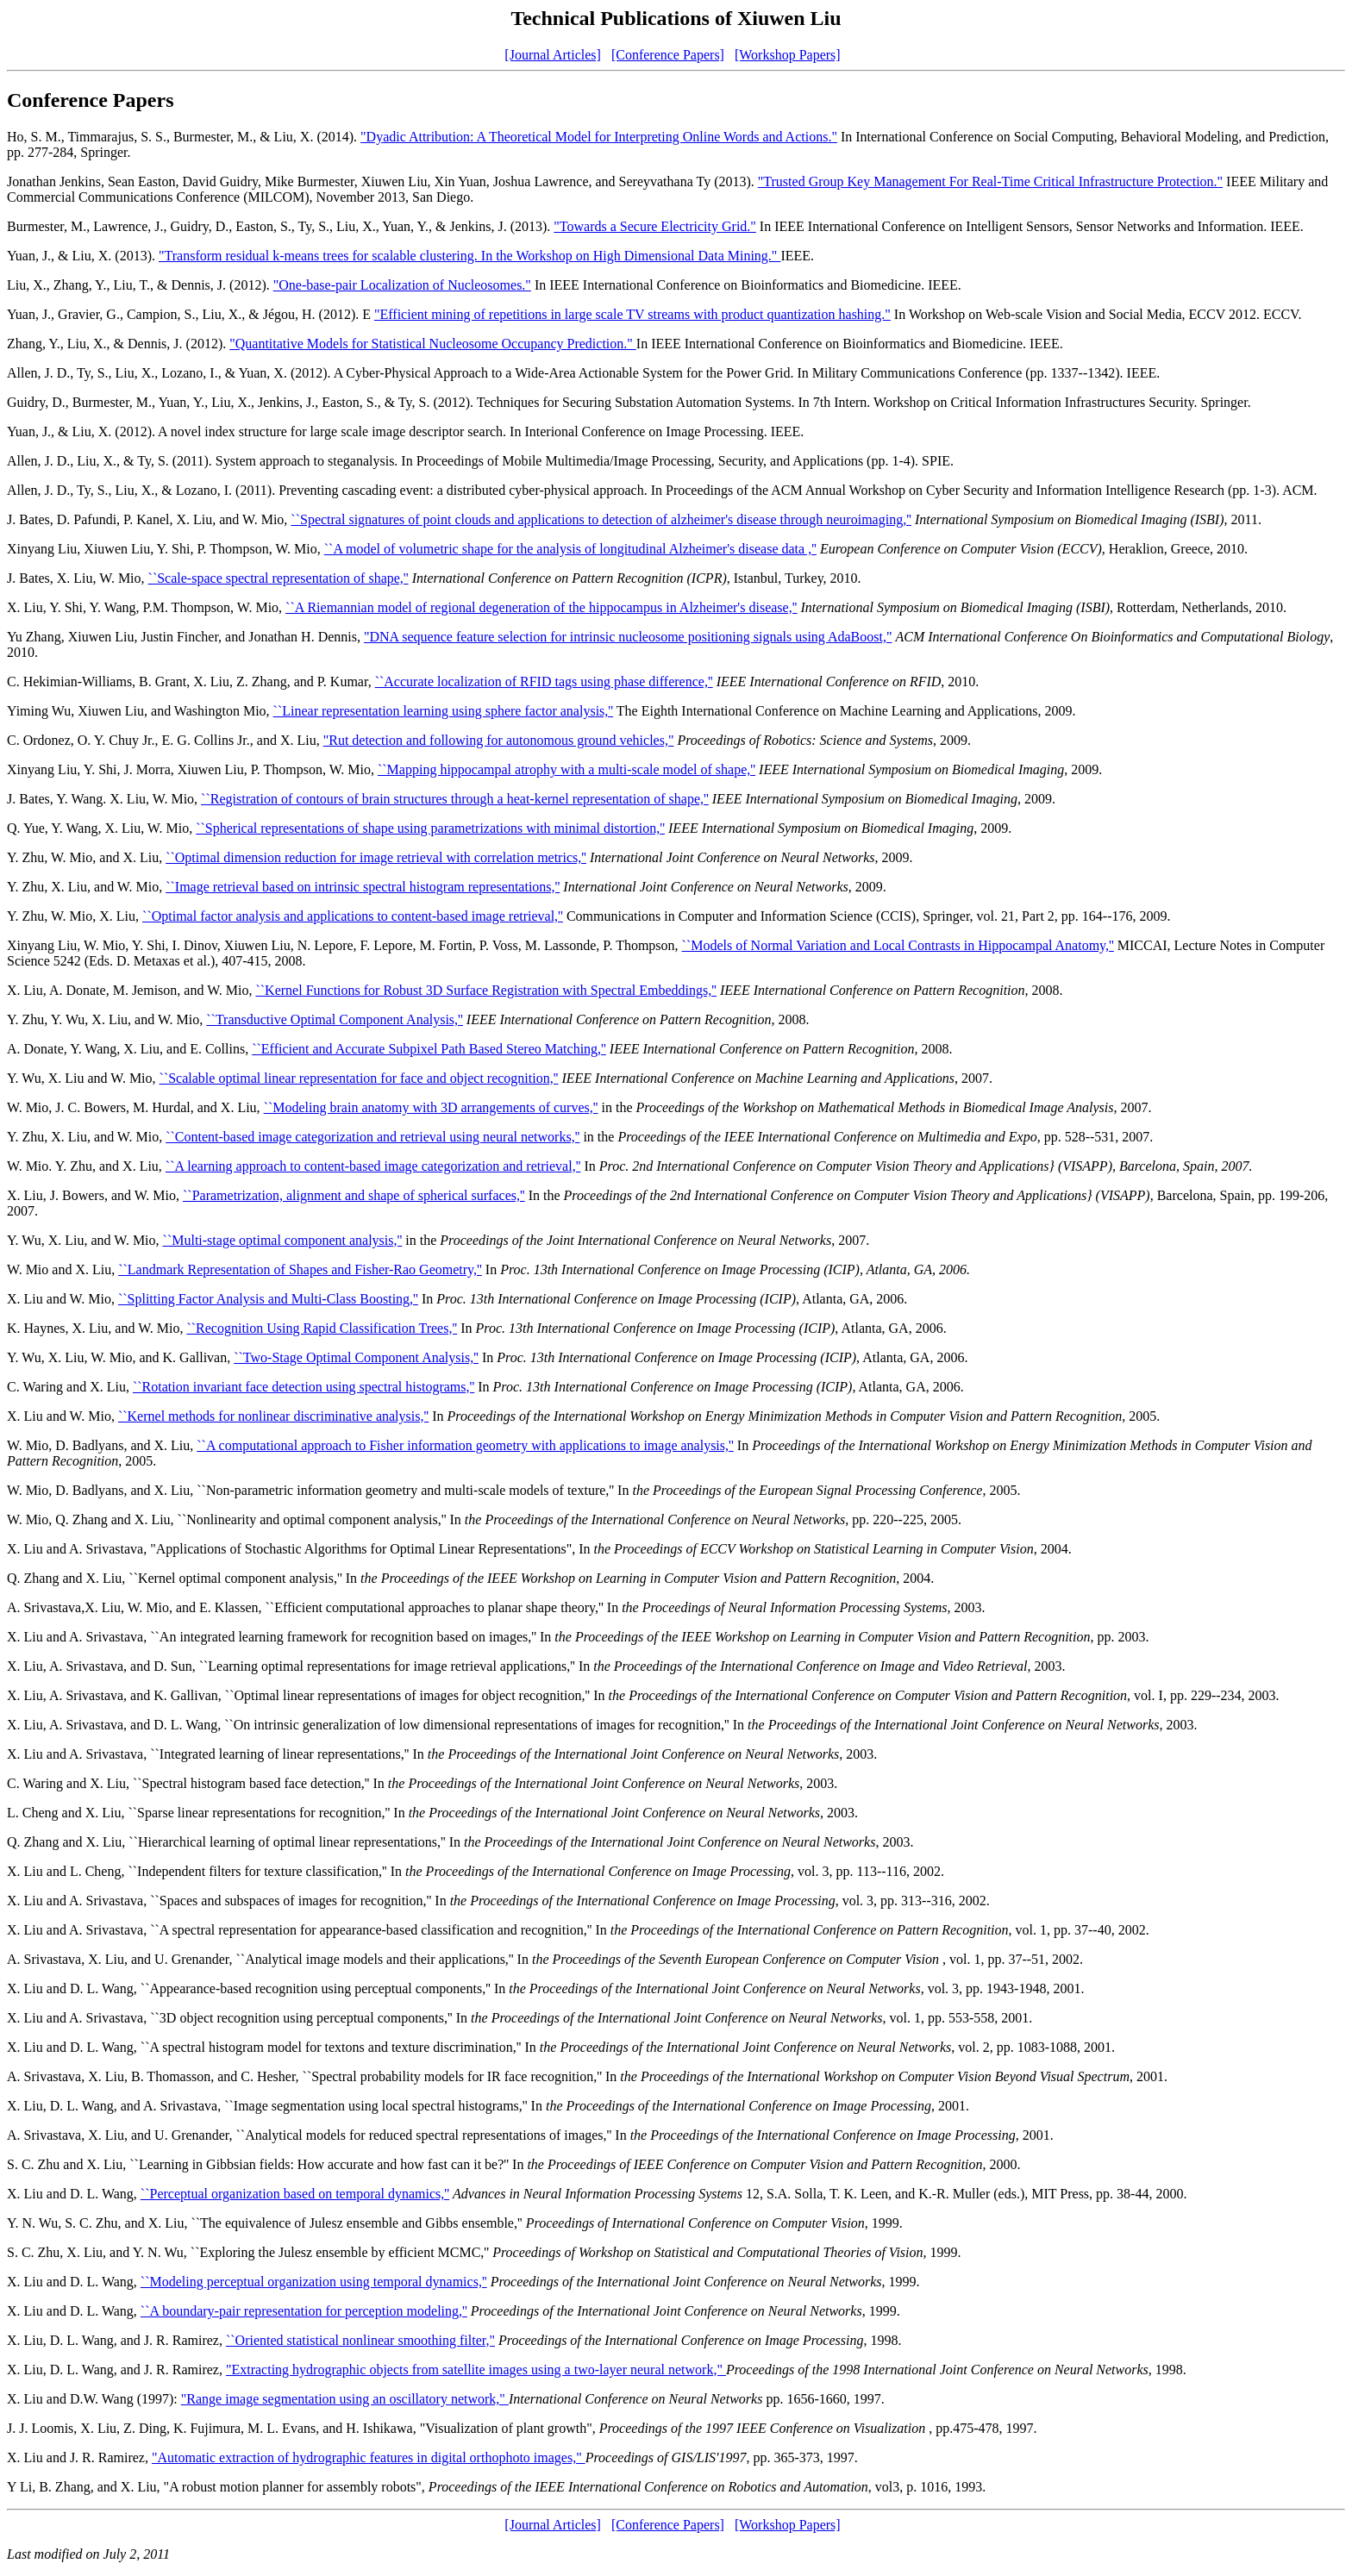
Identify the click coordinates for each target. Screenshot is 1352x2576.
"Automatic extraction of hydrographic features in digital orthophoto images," (368, 2457)
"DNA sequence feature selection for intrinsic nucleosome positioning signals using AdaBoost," (628, 636)
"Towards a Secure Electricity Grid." (655, 226)
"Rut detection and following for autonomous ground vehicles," (498, 740)
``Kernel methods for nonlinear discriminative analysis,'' (273, 1416)
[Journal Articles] (552, 54)
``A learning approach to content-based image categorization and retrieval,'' (373, 1166)
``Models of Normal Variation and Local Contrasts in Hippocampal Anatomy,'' (898, 945)
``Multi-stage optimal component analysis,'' (283, 1240)
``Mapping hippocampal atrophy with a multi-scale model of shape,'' (566, 769)
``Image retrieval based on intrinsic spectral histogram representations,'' (363, 886)
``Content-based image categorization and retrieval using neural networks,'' (372, 1136)
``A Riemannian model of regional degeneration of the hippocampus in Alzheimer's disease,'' (541, 607)
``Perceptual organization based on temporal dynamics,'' (295, 2193)
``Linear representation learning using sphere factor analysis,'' (443, 710)
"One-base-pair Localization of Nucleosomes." (402, 285)
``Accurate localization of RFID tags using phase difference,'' (544, 681)
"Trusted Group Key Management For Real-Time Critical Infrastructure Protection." (990, 181)
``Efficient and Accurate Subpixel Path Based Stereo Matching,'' (429, 1048)
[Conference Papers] (667, 54)
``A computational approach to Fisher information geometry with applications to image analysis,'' (465, 1445)
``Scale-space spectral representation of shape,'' (278, 578)
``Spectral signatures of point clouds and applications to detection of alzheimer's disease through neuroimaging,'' (601, 519)
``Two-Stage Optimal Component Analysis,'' (356, 1357)
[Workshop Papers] (788, 54)
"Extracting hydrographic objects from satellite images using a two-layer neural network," (476, 2369)
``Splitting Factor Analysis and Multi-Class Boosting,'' (268, 1298)
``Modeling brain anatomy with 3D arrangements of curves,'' (431, 1107)
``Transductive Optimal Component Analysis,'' (334, 1019)
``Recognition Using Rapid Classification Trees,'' (321, 1328)
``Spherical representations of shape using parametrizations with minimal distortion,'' (430, 828)
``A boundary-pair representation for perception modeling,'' (304, 2311)
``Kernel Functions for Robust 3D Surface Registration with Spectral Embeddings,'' (486, 990)
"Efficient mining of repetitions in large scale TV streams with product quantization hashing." (632, 314)
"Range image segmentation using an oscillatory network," (345, 2399)
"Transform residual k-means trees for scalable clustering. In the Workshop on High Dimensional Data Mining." (469, 255)
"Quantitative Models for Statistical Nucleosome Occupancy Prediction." (432, 343)
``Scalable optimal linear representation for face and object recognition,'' (359, 1078)
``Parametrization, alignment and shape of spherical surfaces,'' (354, 1195)
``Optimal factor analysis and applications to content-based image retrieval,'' (352, 916)
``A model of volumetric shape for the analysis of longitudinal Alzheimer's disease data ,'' (570, 548)
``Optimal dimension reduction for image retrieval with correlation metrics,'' (376, 857)
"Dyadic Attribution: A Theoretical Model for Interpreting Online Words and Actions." (598, 136)
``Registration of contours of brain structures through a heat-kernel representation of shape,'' (455, 798)
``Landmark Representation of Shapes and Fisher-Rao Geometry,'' (300, 1269)
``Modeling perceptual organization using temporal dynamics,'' (314, 2281)
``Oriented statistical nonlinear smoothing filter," (360, 2340)
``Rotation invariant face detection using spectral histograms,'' (303, 1386)
